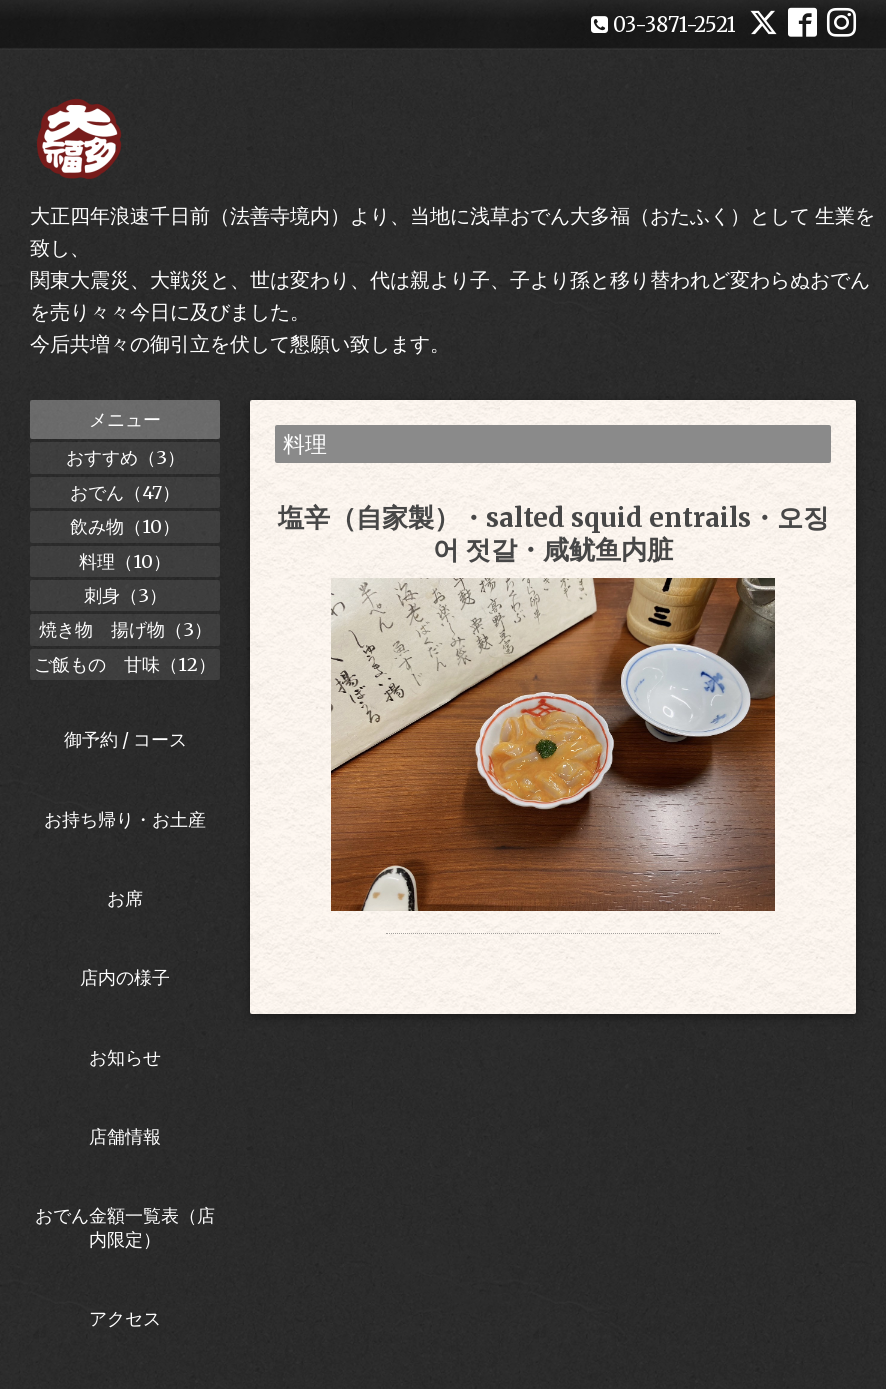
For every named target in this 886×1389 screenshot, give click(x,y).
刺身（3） (125, 595)
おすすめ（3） (125, 457)
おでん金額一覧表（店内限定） (125, 1227)
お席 (125, 898)
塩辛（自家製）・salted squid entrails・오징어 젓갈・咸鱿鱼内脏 (553, 533)
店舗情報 (125, 1136)
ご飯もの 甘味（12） (125, 664)
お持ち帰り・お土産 (125, 819)
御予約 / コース (125, 739)
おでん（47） (125, 492)
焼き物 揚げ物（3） (125, 629)
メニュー (125, 419)
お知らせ (125, 1057)
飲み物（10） (125, 526)
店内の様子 (125, 977)
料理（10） (125, 561)
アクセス (125, 1318)
